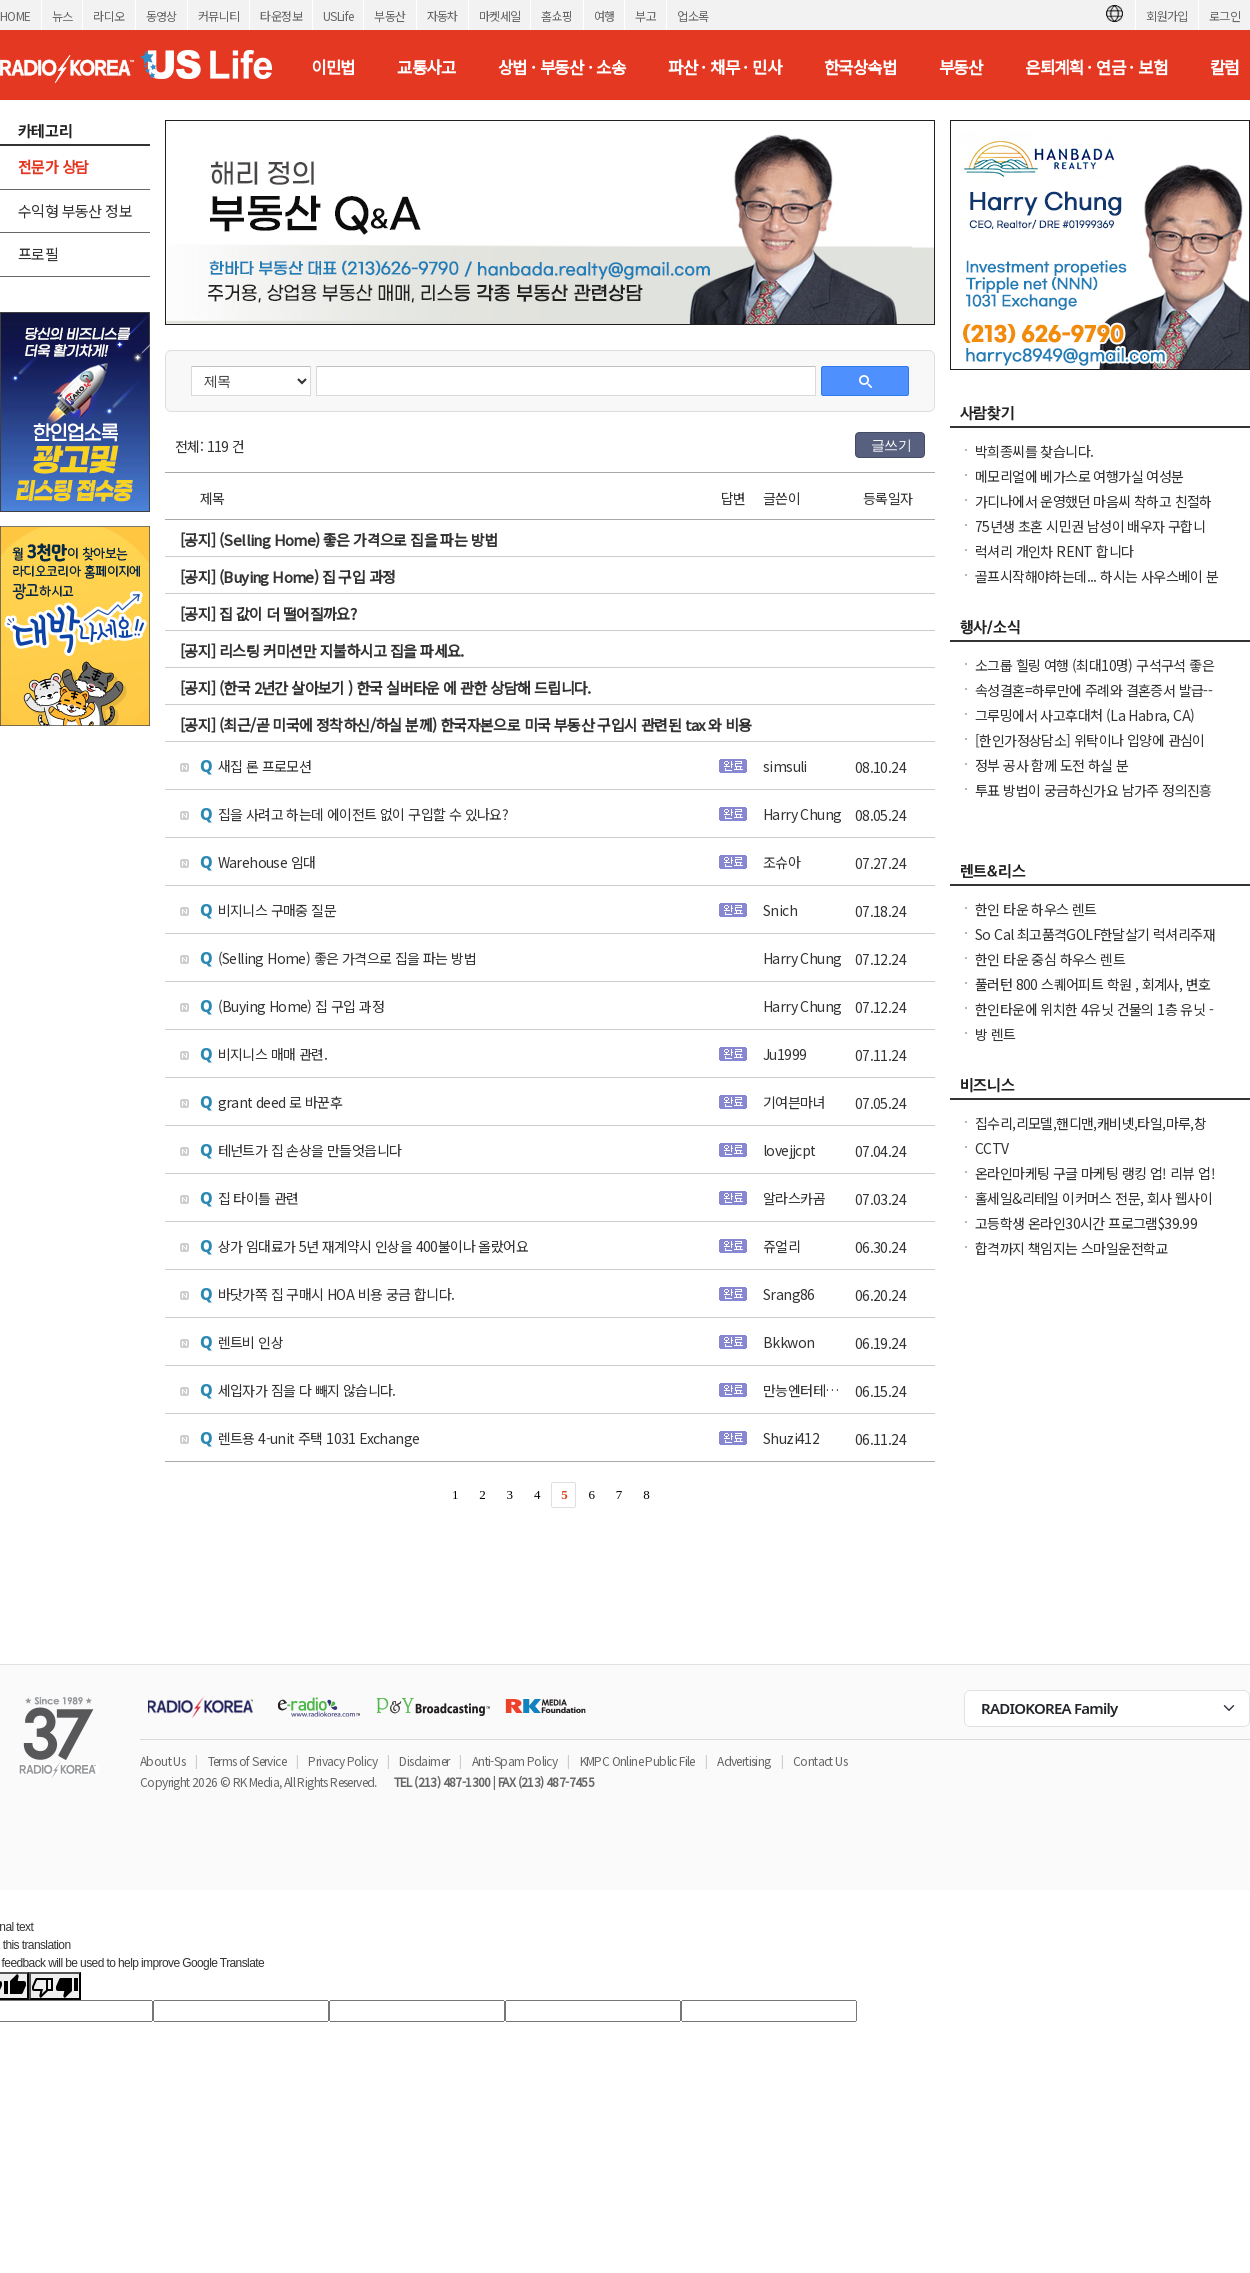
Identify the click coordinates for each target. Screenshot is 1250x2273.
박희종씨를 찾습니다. (1034, 451)
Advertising (743, 1760)
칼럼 (1224, 67)
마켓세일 (500, 15)
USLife (338, 15)
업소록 (692, 15)
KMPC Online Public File (637, 1760)
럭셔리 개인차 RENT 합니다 (1054, 551)
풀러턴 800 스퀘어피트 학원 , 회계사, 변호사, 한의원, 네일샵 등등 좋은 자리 (1092, 994)
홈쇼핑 (556, 15)
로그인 (1224, 15)
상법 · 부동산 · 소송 (561, 67)
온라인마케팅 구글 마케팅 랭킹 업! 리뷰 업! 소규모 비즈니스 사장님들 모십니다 (1095, 1183)
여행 (604, 15)
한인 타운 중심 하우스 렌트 (1050, 959)
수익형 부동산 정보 (75, 210)
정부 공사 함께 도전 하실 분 (1051, 765)
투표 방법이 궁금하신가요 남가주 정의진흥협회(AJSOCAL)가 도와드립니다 (1093, 800)
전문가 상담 (53, 166)
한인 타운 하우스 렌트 (1036, 909)
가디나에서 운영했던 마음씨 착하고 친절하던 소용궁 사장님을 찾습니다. (1093, 511)
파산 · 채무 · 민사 (724, 67)
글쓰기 (891, 445)
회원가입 (1167, 15)
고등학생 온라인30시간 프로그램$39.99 (1086, 1223)
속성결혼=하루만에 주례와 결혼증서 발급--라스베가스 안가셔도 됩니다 (1093, 700)
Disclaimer (424, 1760)
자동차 (442, 15)
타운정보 (281, 15)
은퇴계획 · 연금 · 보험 (1096, 67)
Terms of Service (247, 1760)
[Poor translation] (55, 1986)
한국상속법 (860, 67)
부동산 (389, 15)
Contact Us (820, 1760)
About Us (162, 1760)
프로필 (38, 253)
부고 (645, 15)
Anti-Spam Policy (514, 1760)
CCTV (992, 1148)
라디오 (108, 15)
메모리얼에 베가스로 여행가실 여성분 (1079, 476)
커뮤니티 (219, 15)
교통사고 (426, 67)
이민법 (332, 67)
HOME (15, 15)
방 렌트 (995, 1034)
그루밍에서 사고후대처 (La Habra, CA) (1084, 715)
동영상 (161, 15)
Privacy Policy (342, 1760)
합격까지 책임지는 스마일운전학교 (1071, 1248)
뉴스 (62, 15)
